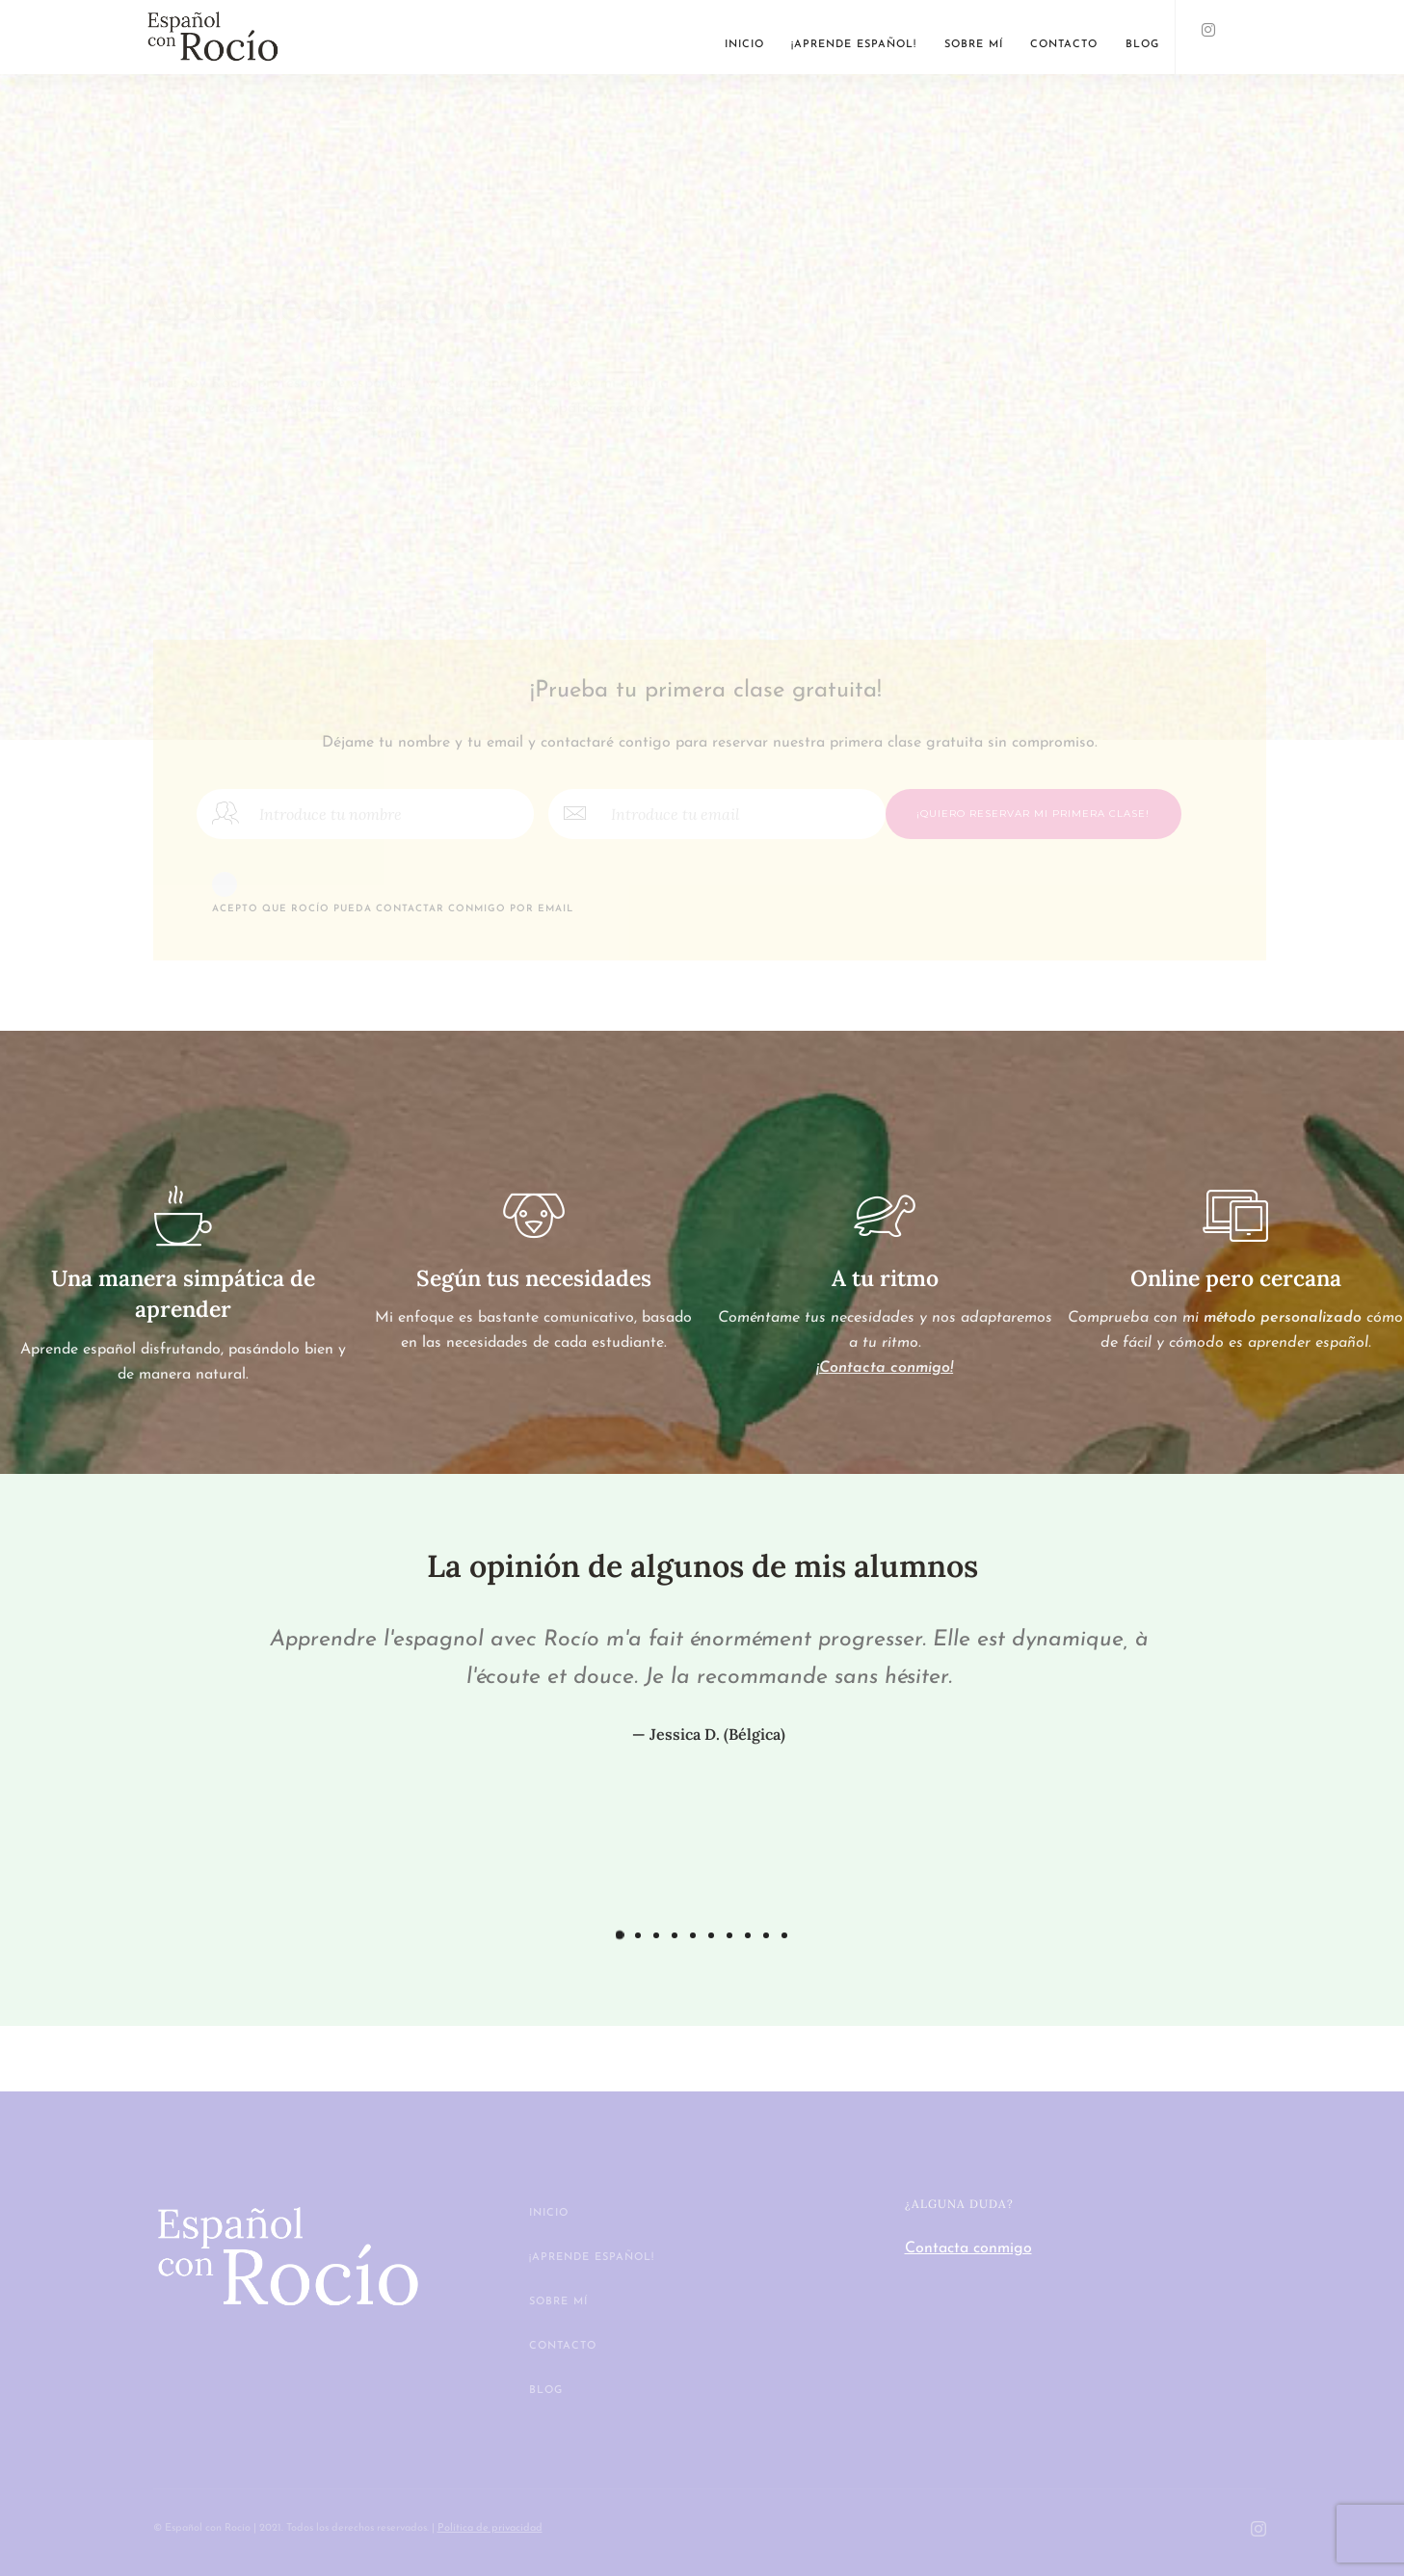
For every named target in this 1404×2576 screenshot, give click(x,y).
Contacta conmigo (968, 2248)
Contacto (1064, 44)
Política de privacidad (490, 2528)
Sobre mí (973, 44)
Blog (1142, 44)
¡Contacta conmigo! (884, 1368)
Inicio (744, 44)
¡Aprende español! (853, 44)
